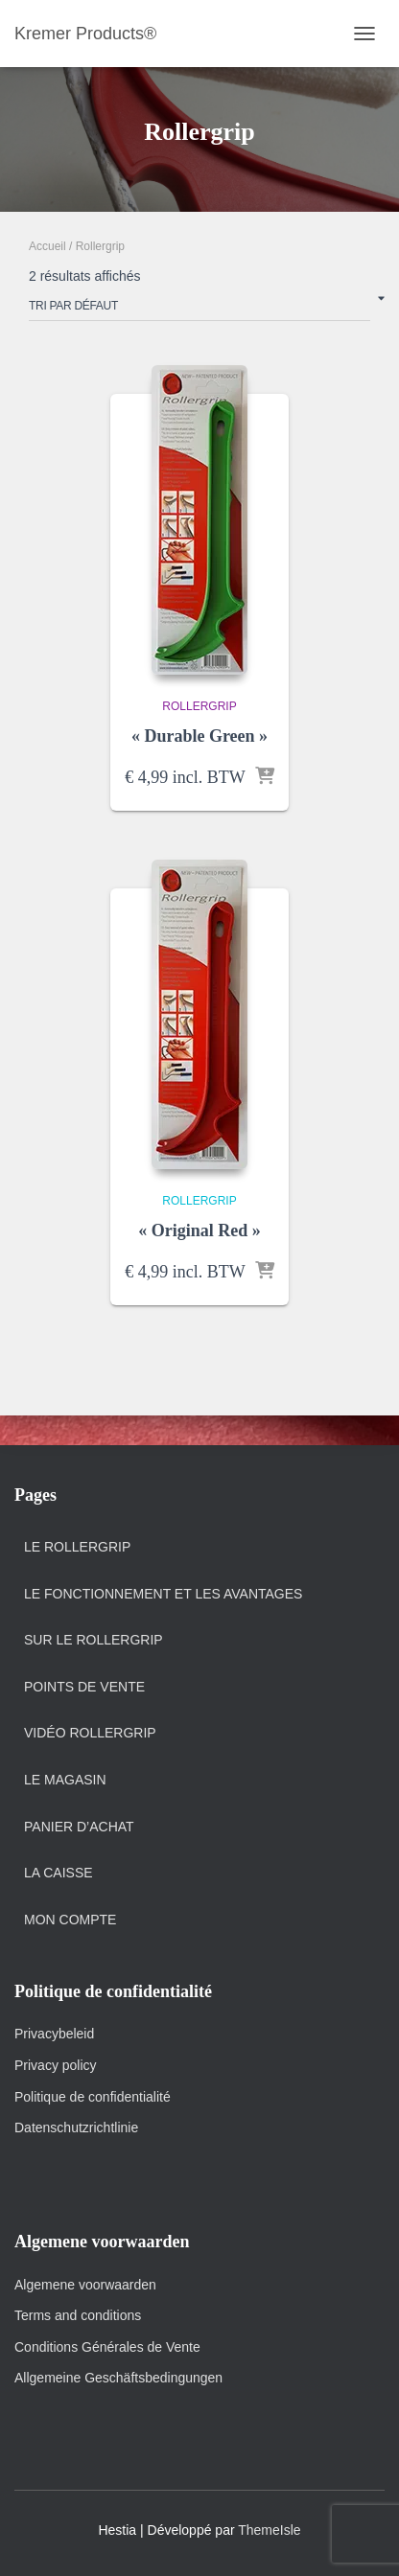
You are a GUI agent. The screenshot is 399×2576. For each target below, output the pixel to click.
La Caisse (58, 1872)
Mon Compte (70, 1919)
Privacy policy (55, 2065)
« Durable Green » (199, 736)
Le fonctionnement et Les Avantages (163, 1593)
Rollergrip (199, 706)
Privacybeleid (54, 2033)
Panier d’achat (79, 1826)
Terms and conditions (79, 2315)
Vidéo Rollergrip (90, 1732)
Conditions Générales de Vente (107, 2347)
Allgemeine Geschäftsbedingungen (118, 2377)
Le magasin (65, 1779)
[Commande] (199, 309)
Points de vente (84, 1686)
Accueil (47, 246)
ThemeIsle (269, 2530)
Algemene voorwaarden (85, 2284)
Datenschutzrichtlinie (76, 2127)
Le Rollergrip (77, 1546)
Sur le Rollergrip (93, 1639)
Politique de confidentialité (92, 2096)
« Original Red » (199, 1230)
